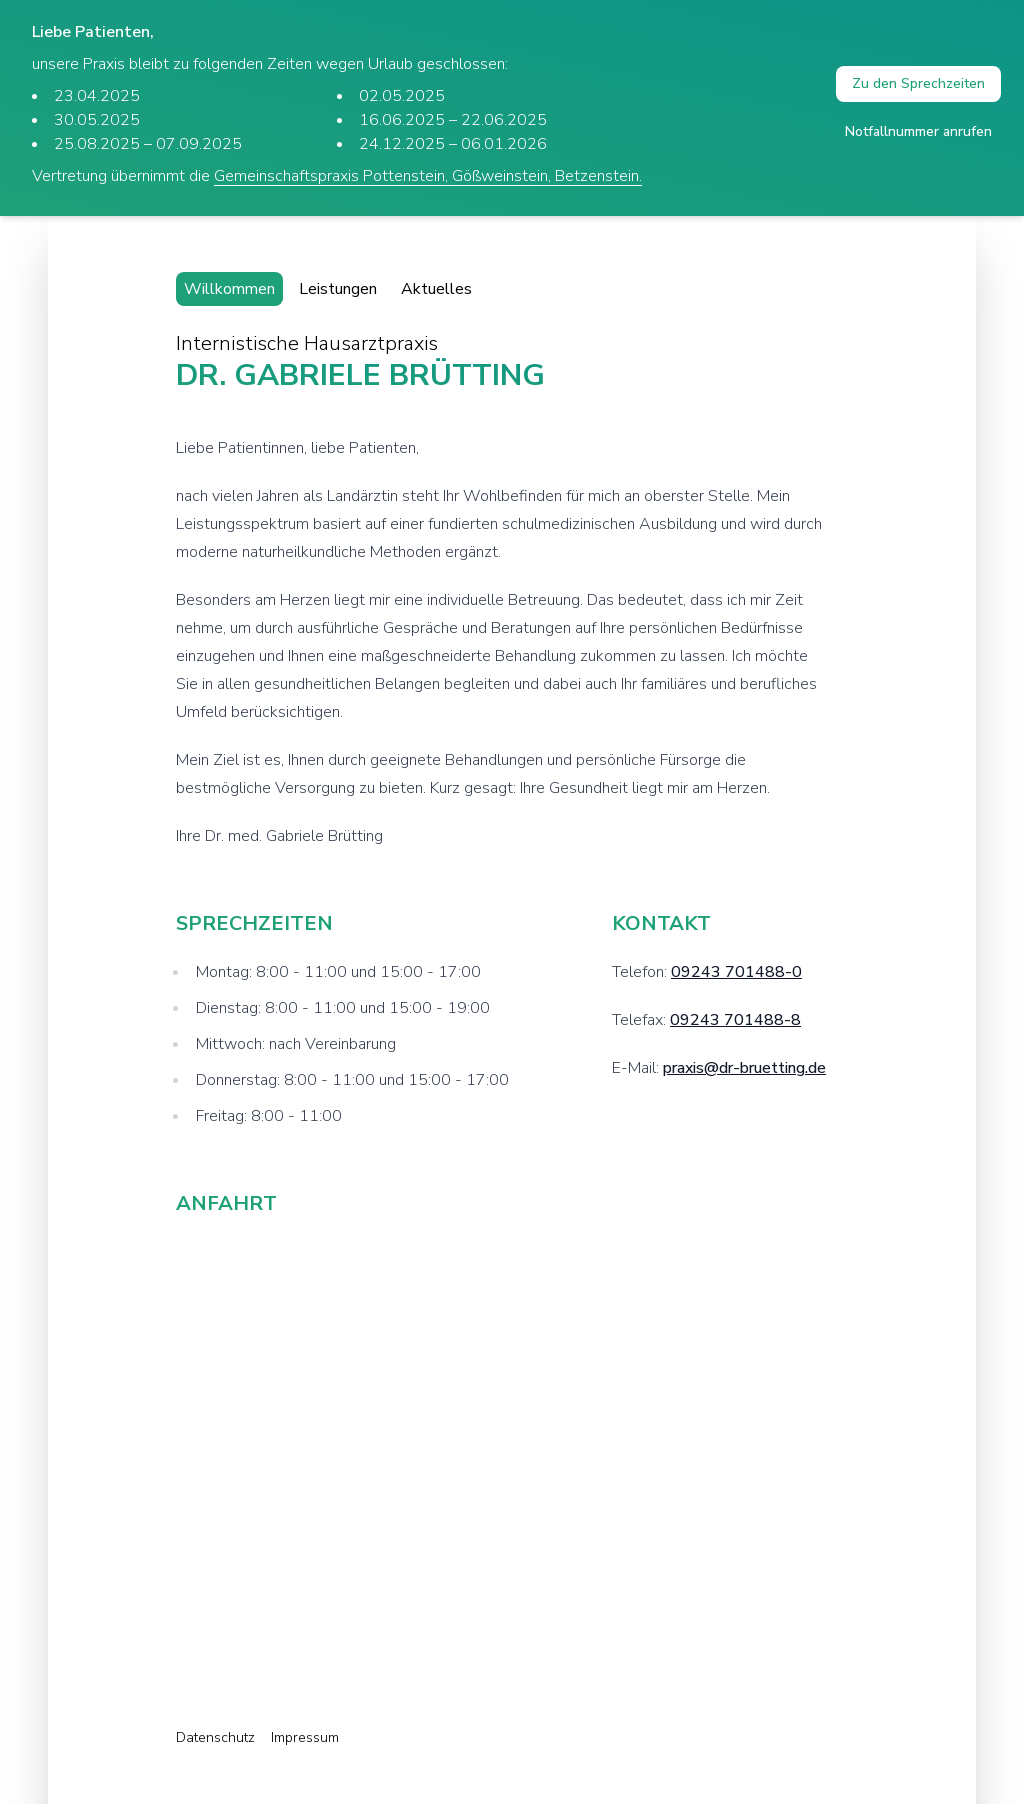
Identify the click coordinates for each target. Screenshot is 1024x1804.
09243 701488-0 (736, 972)
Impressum (305, 1737)
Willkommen (229, 289)
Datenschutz (215, 1737)
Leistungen (338, 289)
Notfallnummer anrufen (918, 131)
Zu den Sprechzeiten (918, 83)
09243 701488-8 (735, 1020)
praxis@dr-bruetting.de (744, 1068)
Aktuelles (436, 289)
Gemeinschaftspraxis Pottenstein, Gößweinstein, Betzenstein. (428, 176)
